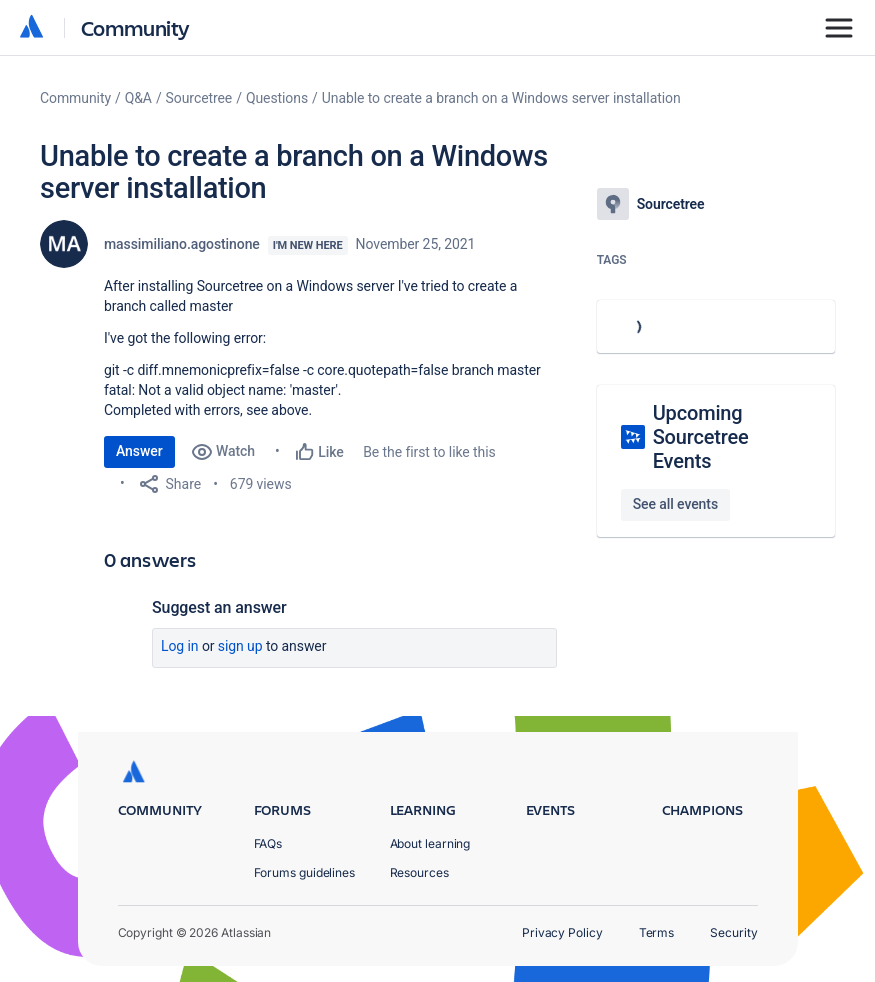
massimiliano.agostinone (182, 244)
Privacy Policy (562, 932)
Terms (657, 932)
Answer (139, 451)
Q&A (138, 98)
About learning (430, 843)
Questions (277, 98)
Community (135, 27)
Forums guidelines (305, 872)
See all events (675, 504)
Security (733, 932)
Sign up (240, 646)
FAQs (268, 843)
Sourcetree (199, 98)
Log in (180, 646)
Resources (419, 872)
